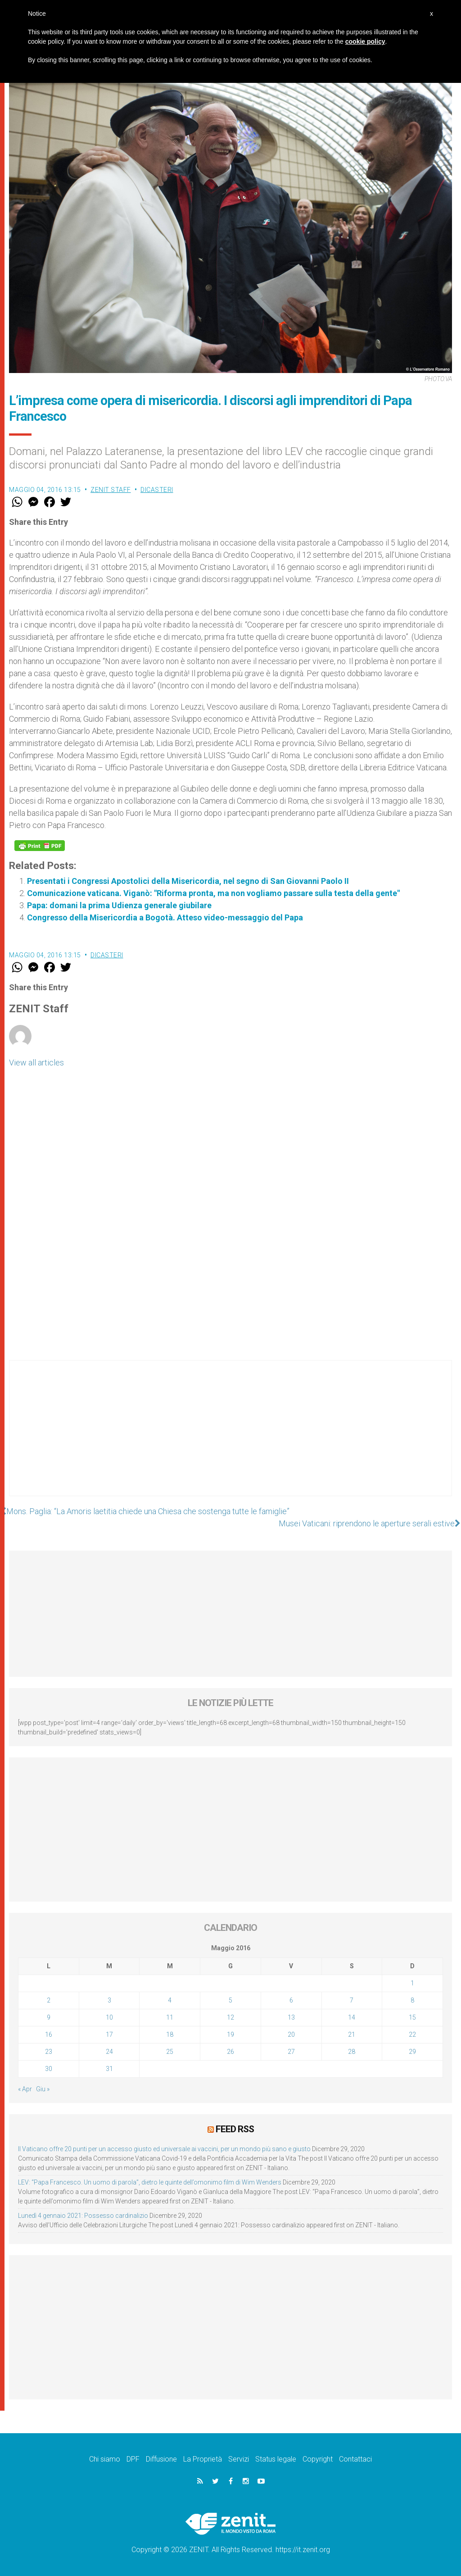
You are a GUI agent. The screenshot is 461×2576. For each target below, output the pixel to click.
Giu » (43, 2089)
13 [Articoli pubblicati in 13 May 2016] (291, 2017)
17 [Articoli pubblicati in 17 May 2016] (109, 2034)
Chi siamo (104, 2459)
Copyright (318, 2459)
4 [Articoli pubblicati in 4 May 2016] (170, 2000)
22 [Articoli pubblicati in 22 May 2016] (412, 2034)
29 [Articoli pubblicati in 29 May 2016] (412, 2051)
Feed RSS (235, 2129)
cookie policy (365, 41)
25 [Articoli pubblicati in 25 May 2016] (169, 2051)
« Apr (25, 2089)
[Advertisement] (230, 1437)
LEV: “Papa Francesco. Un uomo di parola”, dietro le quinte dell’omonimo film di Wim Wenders (149, 2182)
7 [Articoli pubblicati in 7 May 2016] (351, 2000)
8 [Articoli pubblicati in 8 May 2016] (412, 2000)
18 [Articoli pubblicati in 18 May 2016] (169, 2034)
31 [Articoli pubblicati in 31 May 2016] (109, 2068)
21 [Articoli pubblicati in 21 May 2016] (351, 2034)
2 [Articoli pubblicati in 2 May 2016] (48, 2000)
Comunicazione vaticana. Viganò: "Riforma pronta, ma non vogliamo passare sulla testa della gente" (213, 893)
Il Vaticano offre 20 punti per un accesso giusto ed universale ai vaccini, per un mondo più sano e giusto (164, 2149)
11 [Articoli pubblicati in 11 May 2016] (169, 2017)
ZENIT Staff (110, 489)
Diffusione (161, 2459)
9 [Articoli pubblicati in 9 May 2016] (48, 2017)
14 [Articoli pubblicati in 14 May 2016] (351, 2017)
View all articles (36, 1062)
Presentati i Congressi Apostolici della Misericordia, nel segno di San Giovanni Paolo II (188, 881)
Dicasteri (156, 489)
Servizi (238, 2459)
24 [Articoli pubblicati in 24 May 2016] (109, 2051)
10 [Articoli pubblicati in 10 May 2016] (109, 2017)
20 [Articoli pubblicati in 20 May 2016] (291, 2034)
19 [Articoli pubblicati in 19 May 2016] (230, 2034)
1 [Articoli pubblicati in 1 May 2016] (412, 1983)
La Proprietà (202, 2459)
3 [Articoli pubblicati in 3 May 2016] (109, 2000)
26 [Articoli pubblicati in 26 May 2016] (230, 2051)
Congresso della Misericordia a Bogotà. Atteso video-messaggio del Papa (165, 917)
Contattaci (355, 2459)
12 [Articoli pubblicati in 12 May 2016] (230, 2017)
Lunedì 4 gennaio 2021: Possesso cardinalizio (83, 2215)
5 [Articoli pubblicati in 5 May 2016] (230, 2000)
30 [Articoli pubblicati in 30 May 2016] (48, 2068)
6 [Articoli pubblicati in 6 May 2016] (291, 2000)
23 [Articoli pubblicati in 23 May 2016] (48, 2051)
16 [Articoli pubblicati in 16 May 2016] (48, 2034)
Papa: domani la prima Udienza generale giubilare (119, 905)
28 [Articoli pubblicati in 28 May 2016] (351, 2051)
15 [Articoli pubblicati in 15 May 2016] (412, 2017)
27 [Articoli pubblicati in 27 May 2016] (291, 2051)
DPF (133, 2459)
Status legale (275, 2459)
